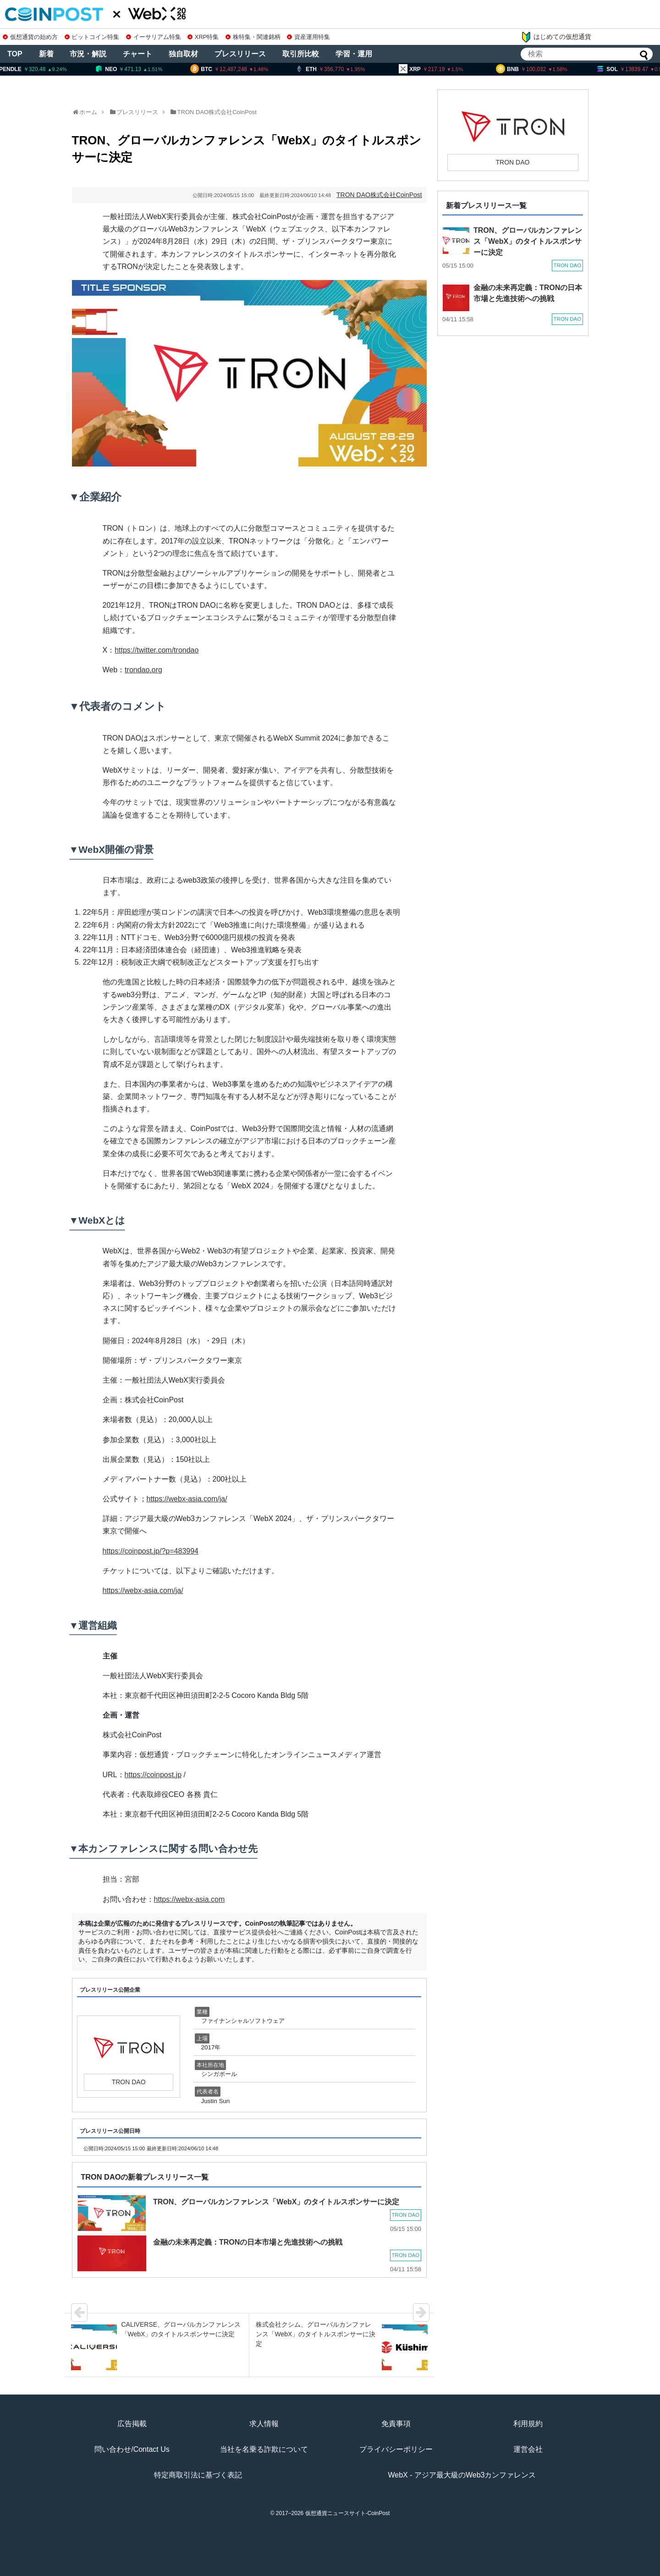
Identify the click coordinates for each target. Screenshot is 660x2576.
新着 (46, 54)
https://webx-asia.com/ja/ (187, 1499)
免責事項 (396, 2424)
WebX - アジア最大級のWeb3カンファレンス (462, 2475)
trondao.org (143, 670)
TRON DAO (193, 112)
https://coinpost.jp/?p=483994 (151, 1551)
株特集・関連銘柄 (253, 36)
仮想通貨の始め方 (30, 36)
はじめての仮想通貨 (556, 37)
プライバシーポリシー (396, 2449)
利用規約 (528, 2424)
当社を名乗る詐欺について (264, 2449)
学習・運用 (354, 54)
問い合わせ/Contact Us (132, 2449)
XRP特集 (203, 36)
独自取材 (183, 54)
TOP (14, 54)
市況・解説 (88, 54)
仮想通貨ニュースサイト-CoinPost (347, 2513)
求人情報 (264, 2424)
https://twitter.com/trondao (156, 650)
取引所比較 (300, 54)
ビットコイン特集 (92, 36)
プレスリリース (240, 54)
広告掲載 (132, 2424)
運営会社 (528, 2449)
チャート (137, 54)
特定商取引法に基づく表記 (198, 2475)
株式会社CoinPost (233, 112)
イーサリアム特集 (153, 36)
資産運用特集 (308, 36)
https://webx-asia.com (189, 1899)
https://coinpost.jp (153, 1775)
